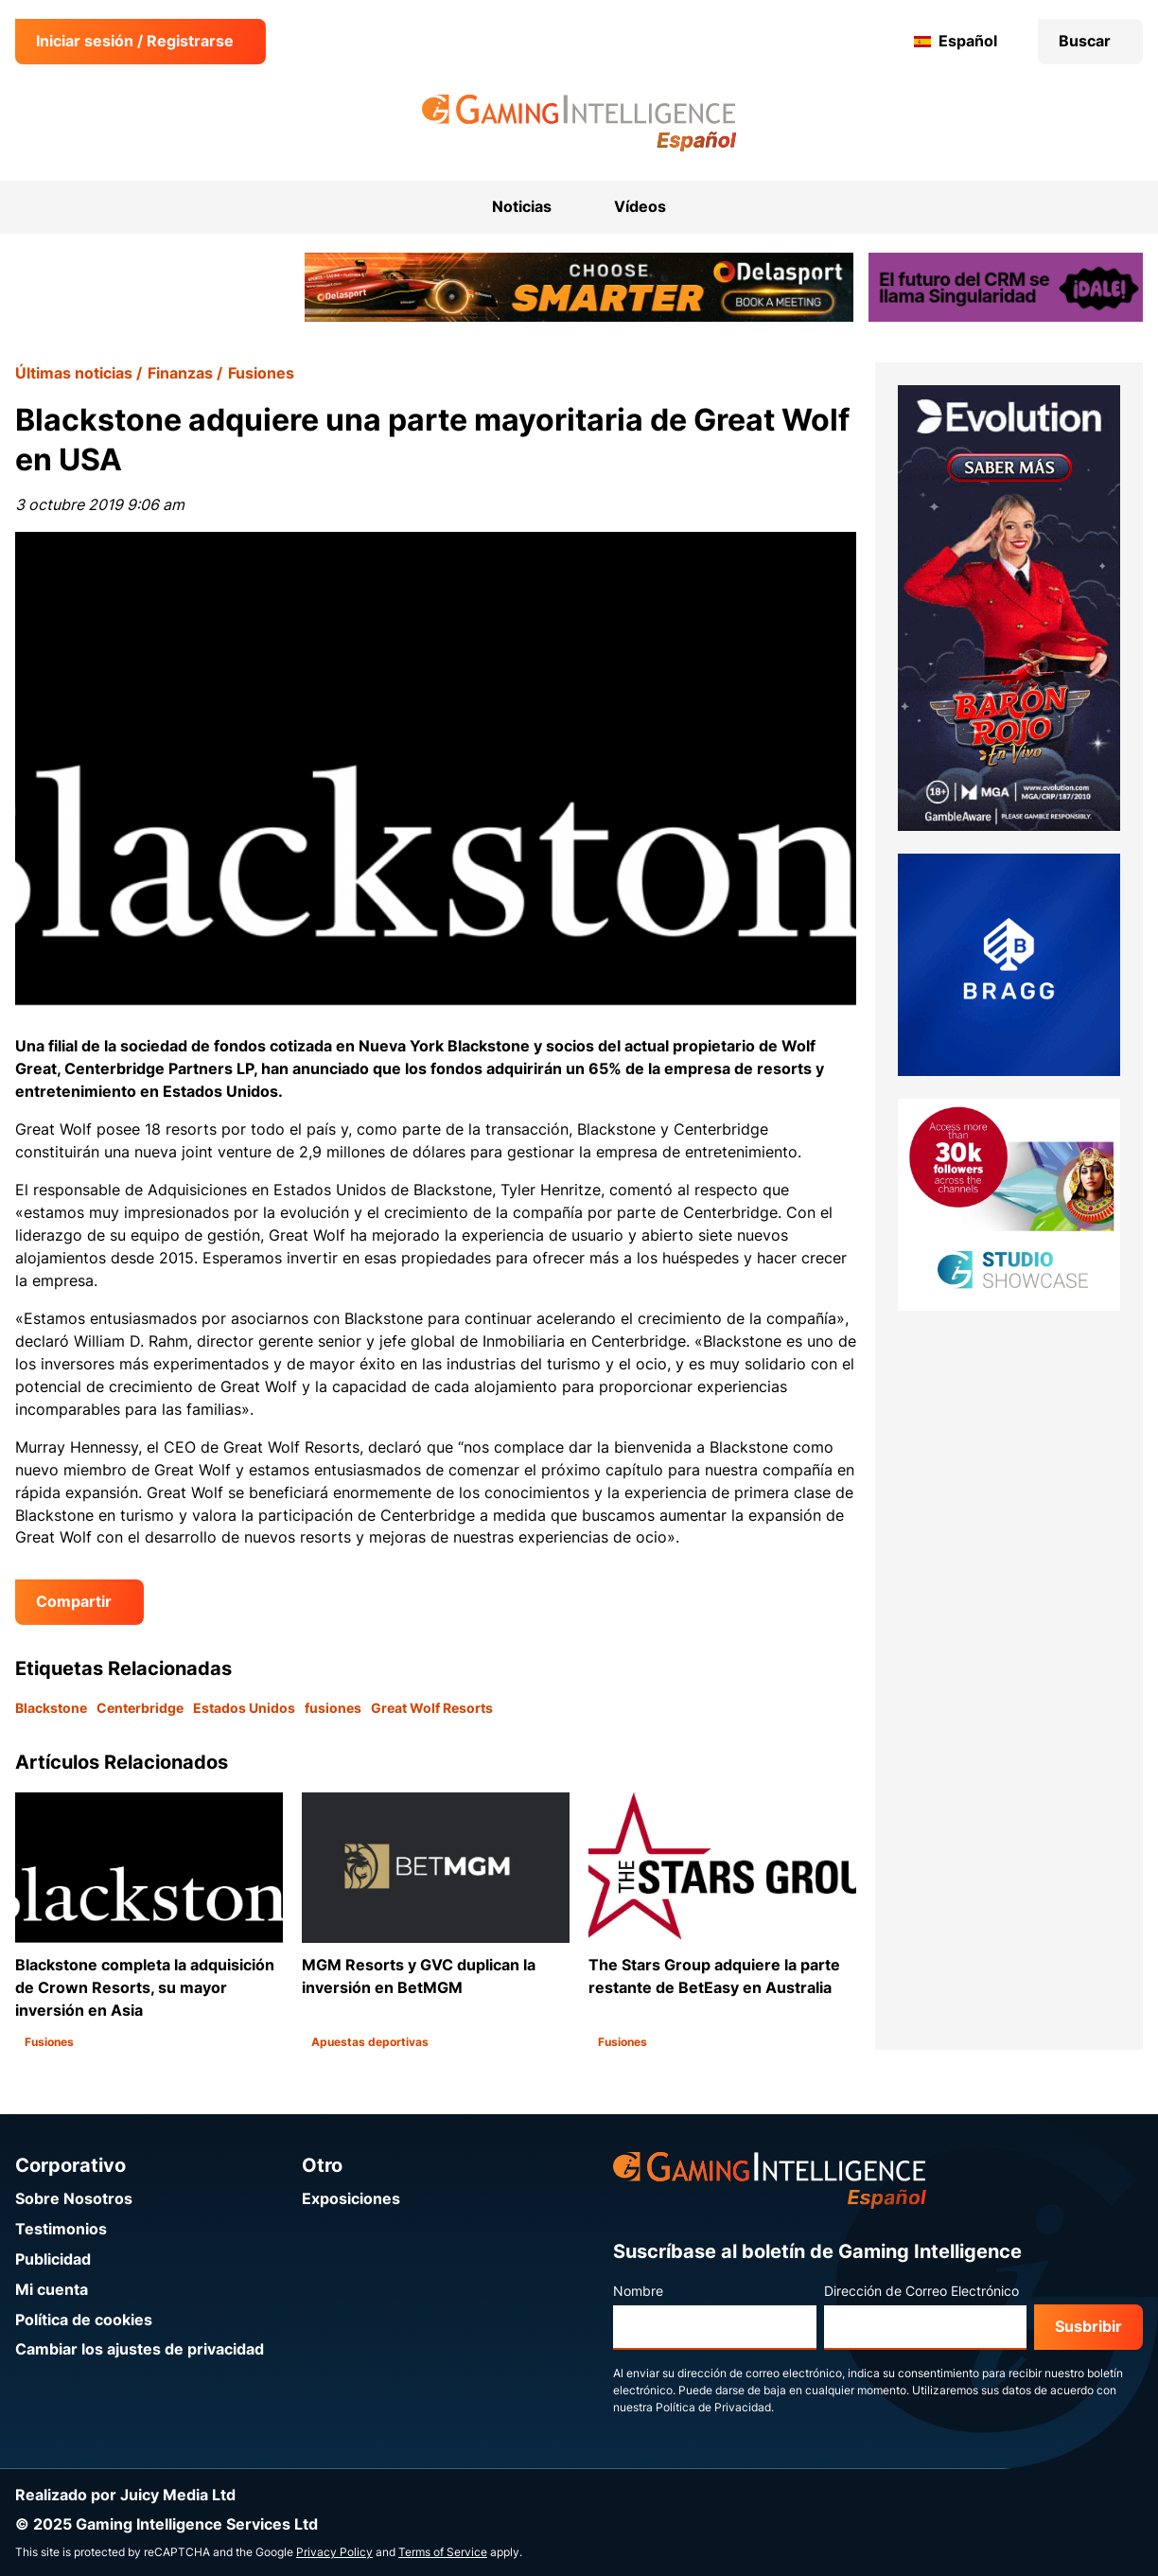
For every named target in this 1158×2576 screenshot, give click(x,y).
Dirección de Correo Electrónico (921, 2291)
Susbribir (1088, 2327)
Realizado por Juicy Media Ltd (125, 2495)
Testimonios (61, 2229)
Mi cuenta (51, 2290)
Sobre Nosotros (73, 2199)
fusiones (333, 1708)
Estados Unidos (244, 1708)
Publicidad (53, 2259)
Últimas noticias (73, 373)
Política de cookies (83, 2320)
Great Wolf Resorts (432, 1708)
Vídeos (640, 207)
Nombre (638, 2291)
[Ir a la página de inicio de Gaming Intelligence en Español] (579, 123)
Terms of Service (442, 2552)
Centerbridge (140, 1708)
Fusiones (261, 373)
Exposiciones (351, 2199)
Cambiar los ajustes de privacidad (139, 2349)
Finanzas (180, 373)
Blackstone (51, 1708)
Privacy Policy (334, 2552)
